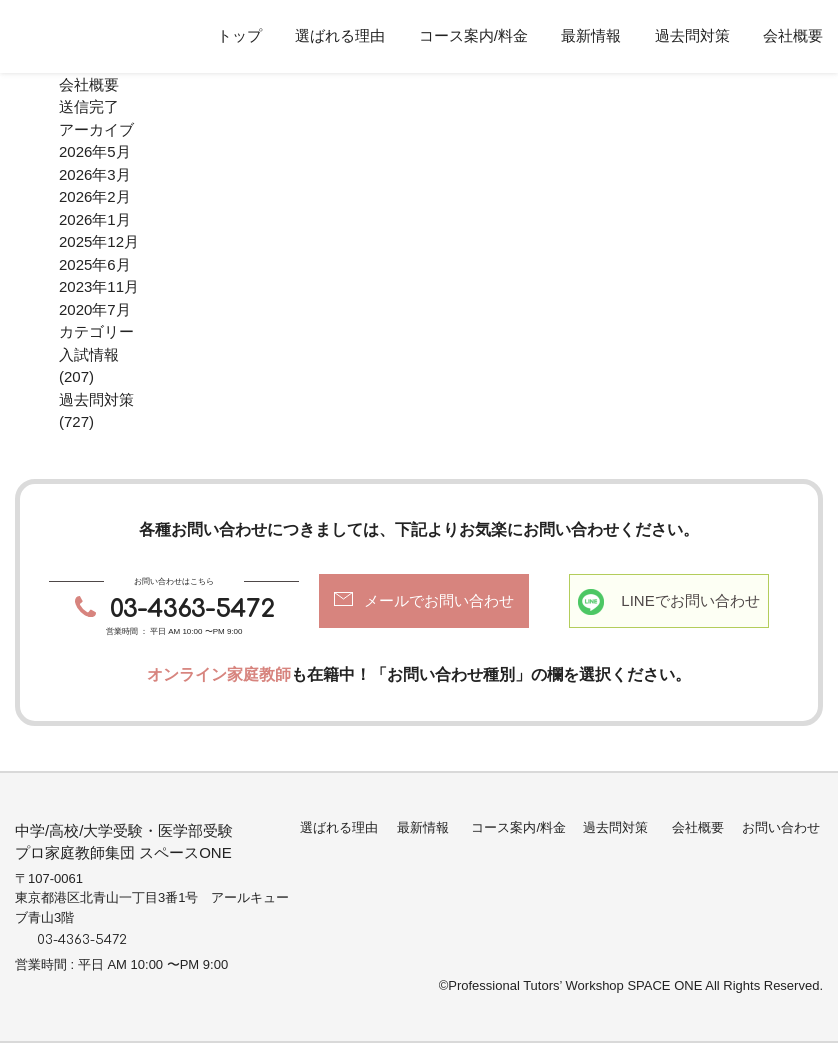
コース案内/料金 (473, 35)
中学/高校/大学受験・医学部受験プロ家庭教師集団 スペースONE (124, 842)
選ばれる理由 (340, 35)
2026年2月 (95, 196)
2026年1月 (95, 219)
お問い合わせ (781, 827)
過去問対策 (692, 35)
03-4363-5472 (192, 609)
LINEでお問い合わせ (690, 600)
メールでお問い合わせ (439, 600)
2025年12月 (99, 241)
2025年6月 (95, 264)
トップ (239, 35)
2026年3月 (95, 174)
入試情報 (89, 354)
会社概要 (793, 35)
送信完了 (89, 106)
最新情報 (591, 35)
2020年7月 (95, 309)
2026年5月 (95, 151)
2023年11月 (99, 286)
